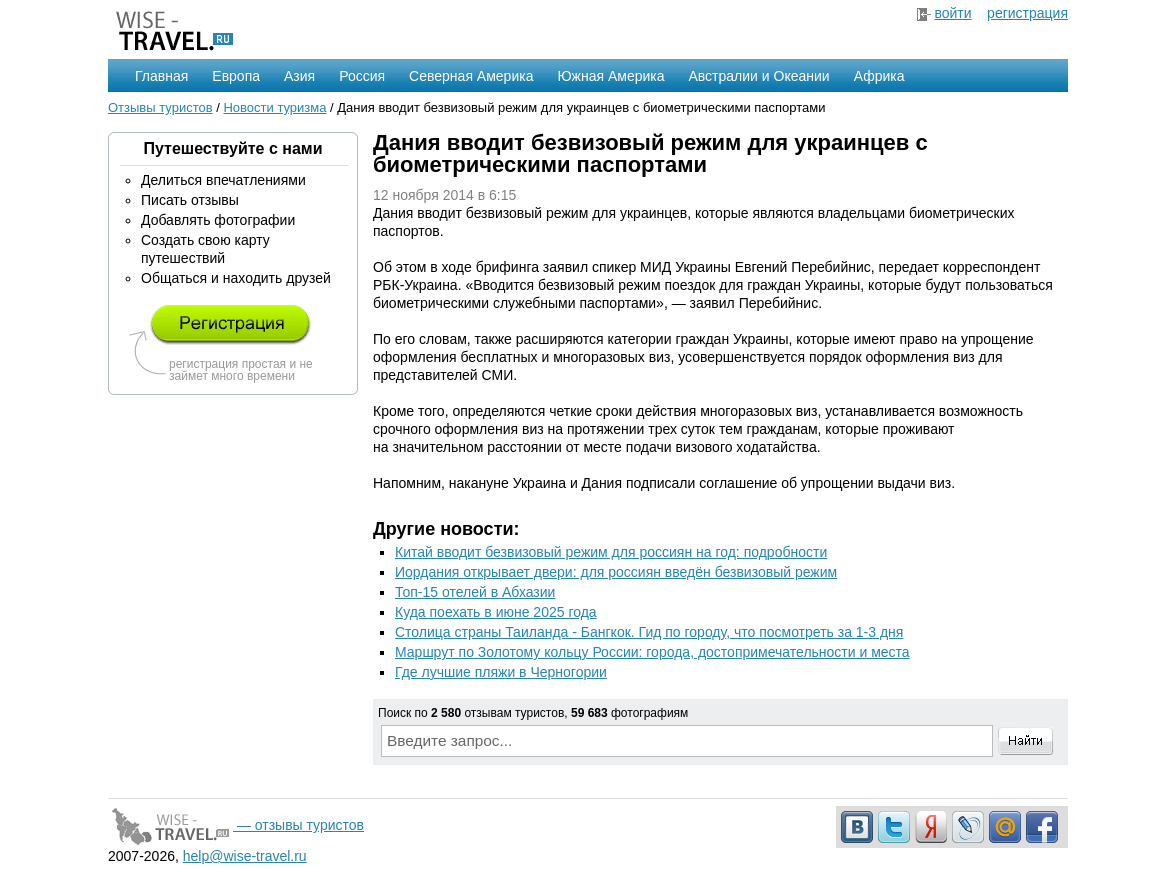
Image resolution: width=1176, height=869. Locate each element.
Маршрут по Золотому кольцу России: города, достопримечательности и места (652, 652)
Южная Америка (610, 76)
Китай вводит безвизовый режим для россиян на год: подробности (611, 552)
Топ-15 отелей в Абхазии (475, 592)
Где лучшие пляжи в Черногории (501, 672)
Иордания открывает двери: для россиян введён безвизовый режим (616, 572)
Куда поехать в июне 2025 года (496, 612)
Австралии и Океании (759, 76)
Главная (161, 76)
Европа (236, 76)
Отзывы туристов (160, 107)
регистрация (1027, 13)
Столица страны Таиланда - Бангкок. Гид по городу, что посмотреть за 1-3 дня (649, 632)
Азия (299, 76)
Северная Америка (471, 76)
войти (952, 13)
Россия (362, 76)
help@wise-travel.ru (245, 856)
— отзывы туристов (236, 825)
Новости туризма (274, 107)
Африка (879, 76)
